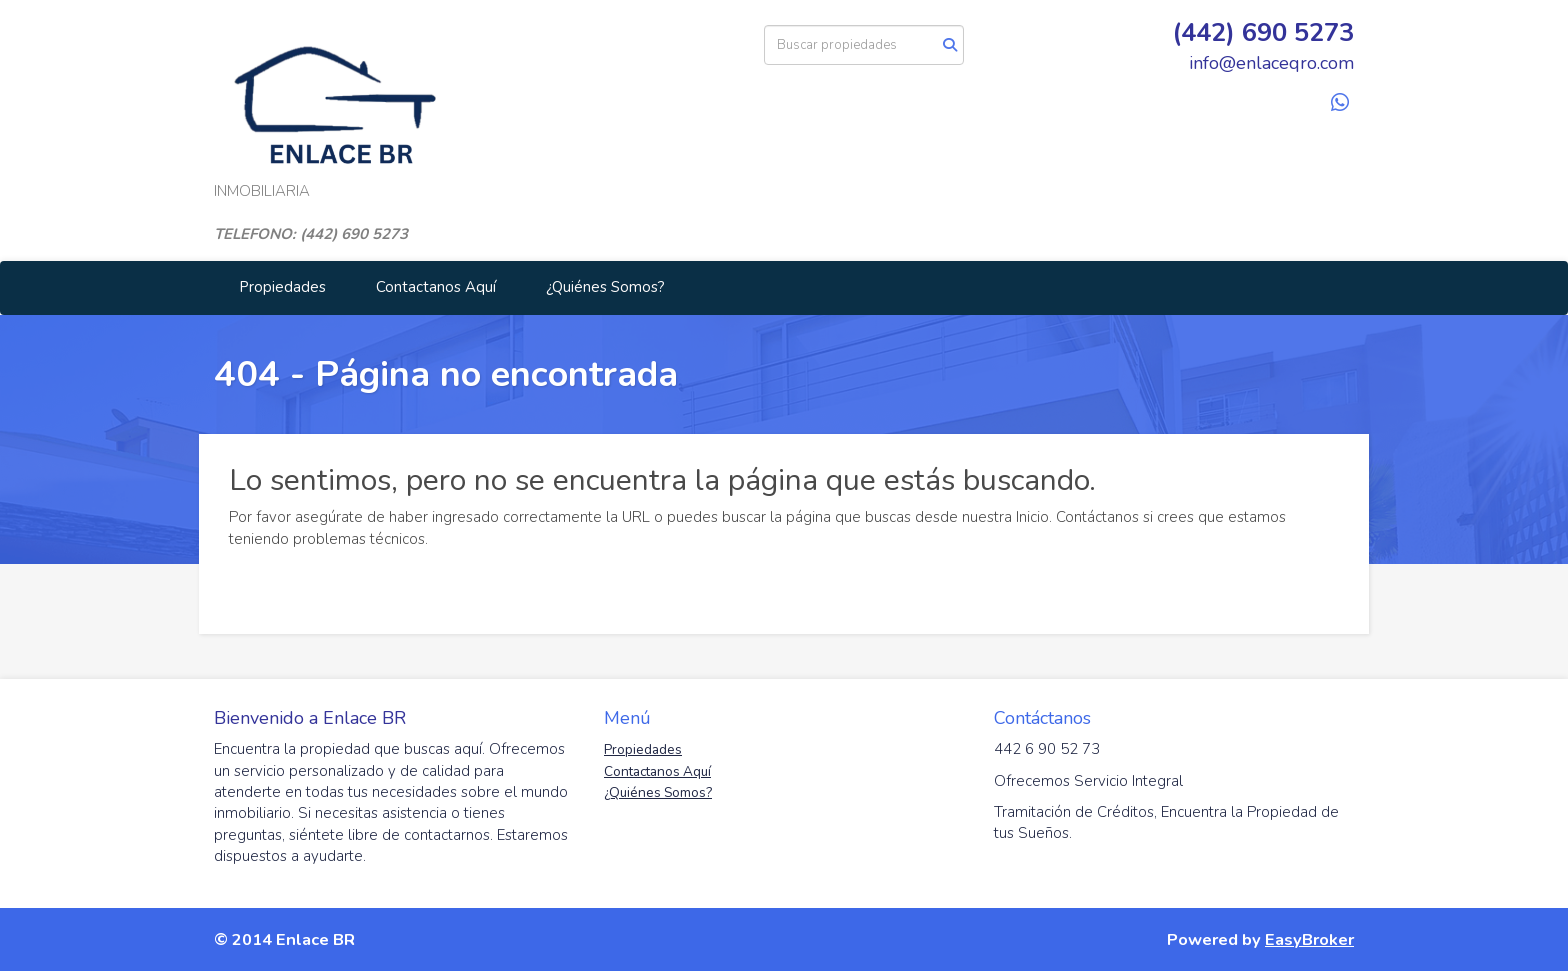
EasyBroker (1309, 939)
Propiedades (282, 287)
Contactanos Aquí (436, 287)
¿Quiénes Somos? (605, 287)
